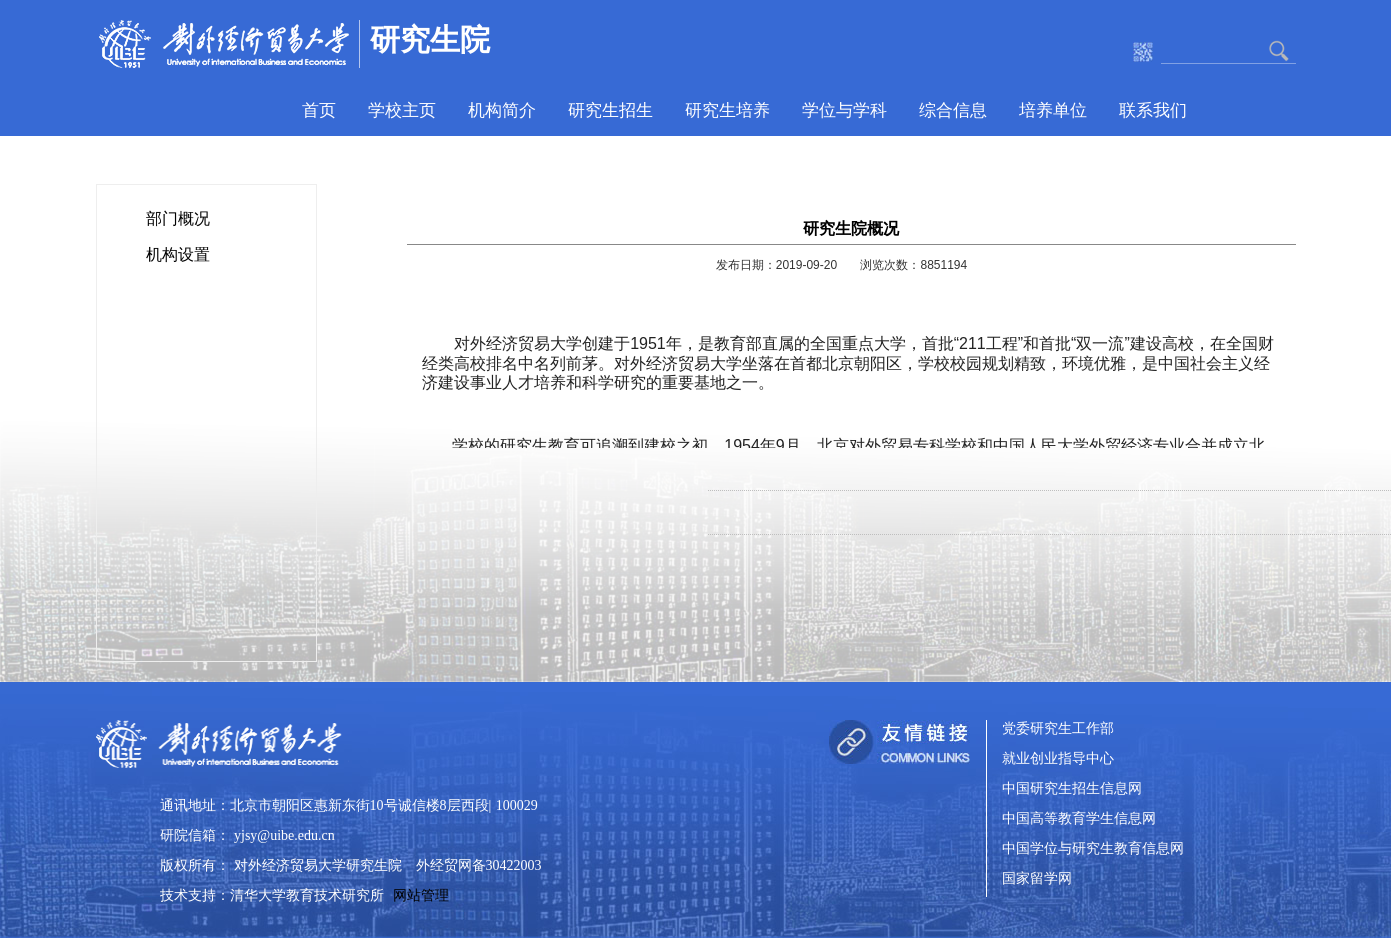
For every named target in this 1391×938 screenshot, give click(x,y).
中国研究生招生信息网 (1072, 789)
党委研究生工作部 (1058, 729)
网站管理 (421, 895)
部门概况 (178, 218)
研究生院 (430, 39)
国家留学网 (1037, 879)
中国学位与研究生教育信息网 (1093, 849)
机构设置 (178, 254)
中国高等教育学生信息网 (1079, 819)
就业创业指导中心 (1058, 759)
